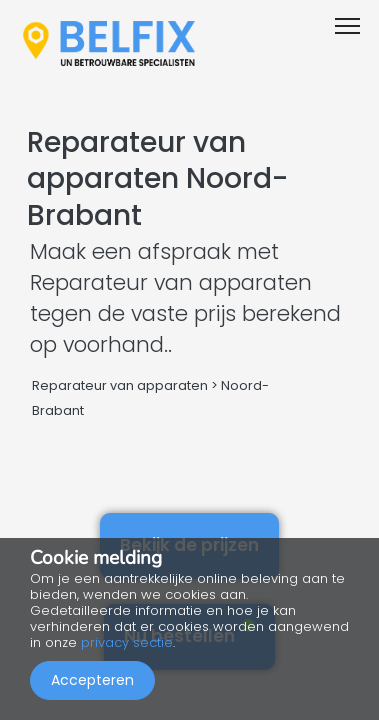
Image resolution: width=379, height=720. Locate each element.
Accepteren (92, 680)
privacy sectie (127, 642)
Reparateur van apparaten (120, 385)
